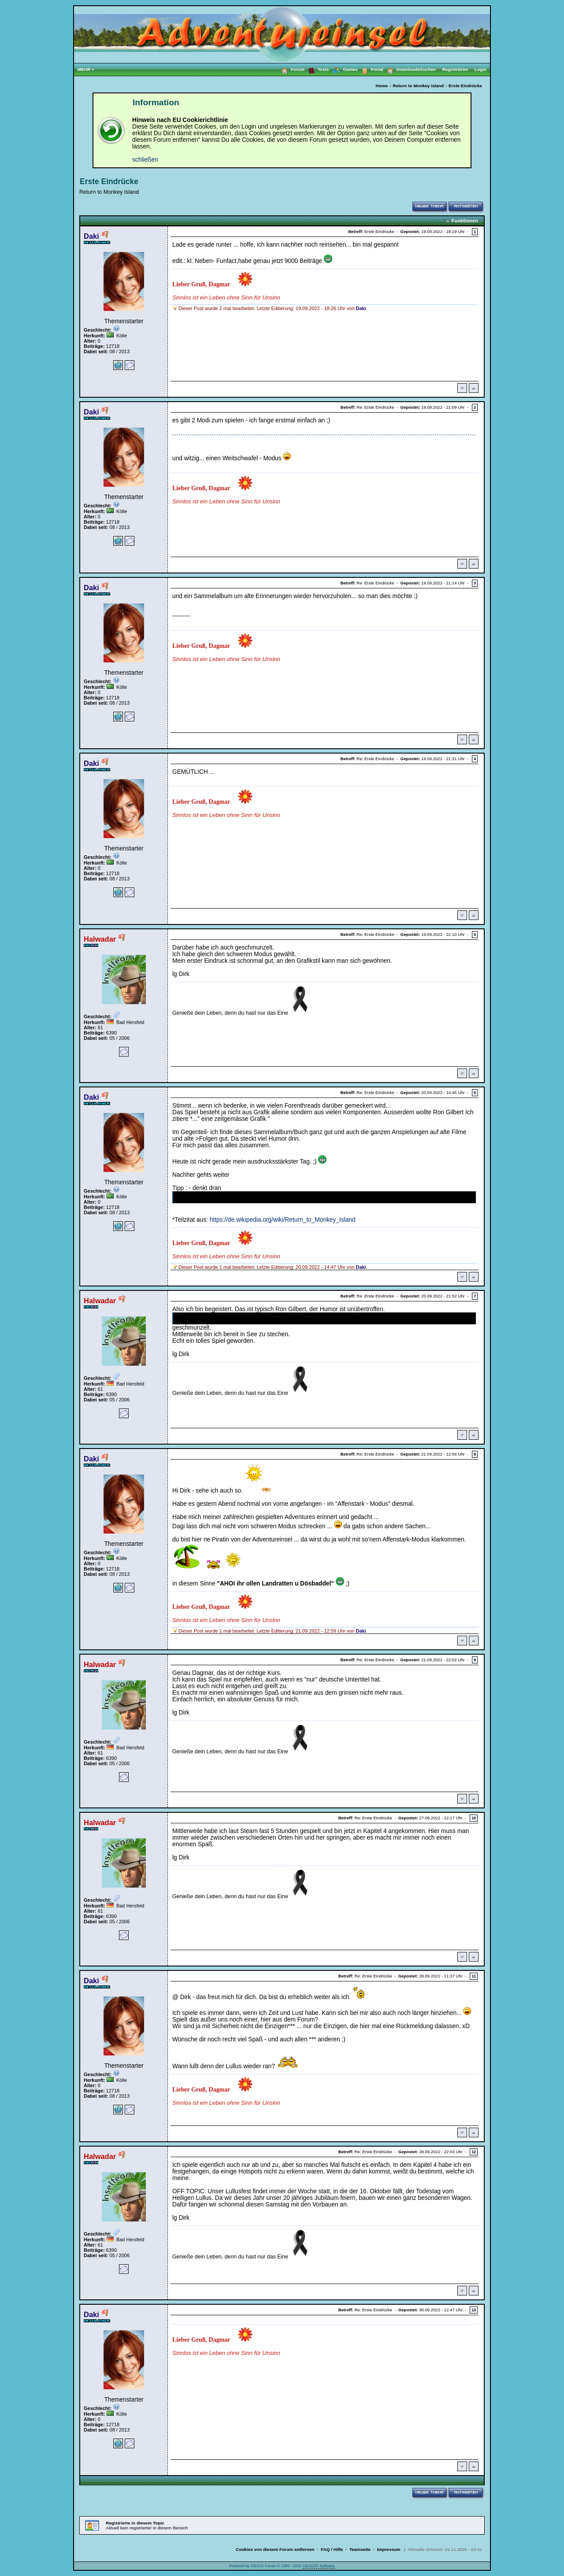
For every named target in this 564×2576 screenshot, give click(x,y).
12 (473, 2152)
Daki (91, 236)
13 (473, 2310)
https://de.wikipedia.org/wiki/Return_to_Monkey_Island (283, 1219)
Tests (316, 69)
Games (343, 69)
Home (381, 85)
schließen (145, 159)
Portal (370, 69)
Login (480, 69)
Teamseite (360, 2549)
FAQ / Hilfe (332, 2549)
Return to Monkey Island (418, 85)
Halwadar (100, 939)
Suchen (431, 69)
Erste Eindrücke (465, 85)
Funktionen (465, 220)
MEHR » (86, 69)
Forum (291, 69)
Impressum (389, 2549)
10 (473, 1818)
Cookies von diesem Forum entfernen (275, 2549)
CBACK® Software (319, 2566)
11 (473, 1976)
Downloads (401, 69)
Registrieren (458, 69)
